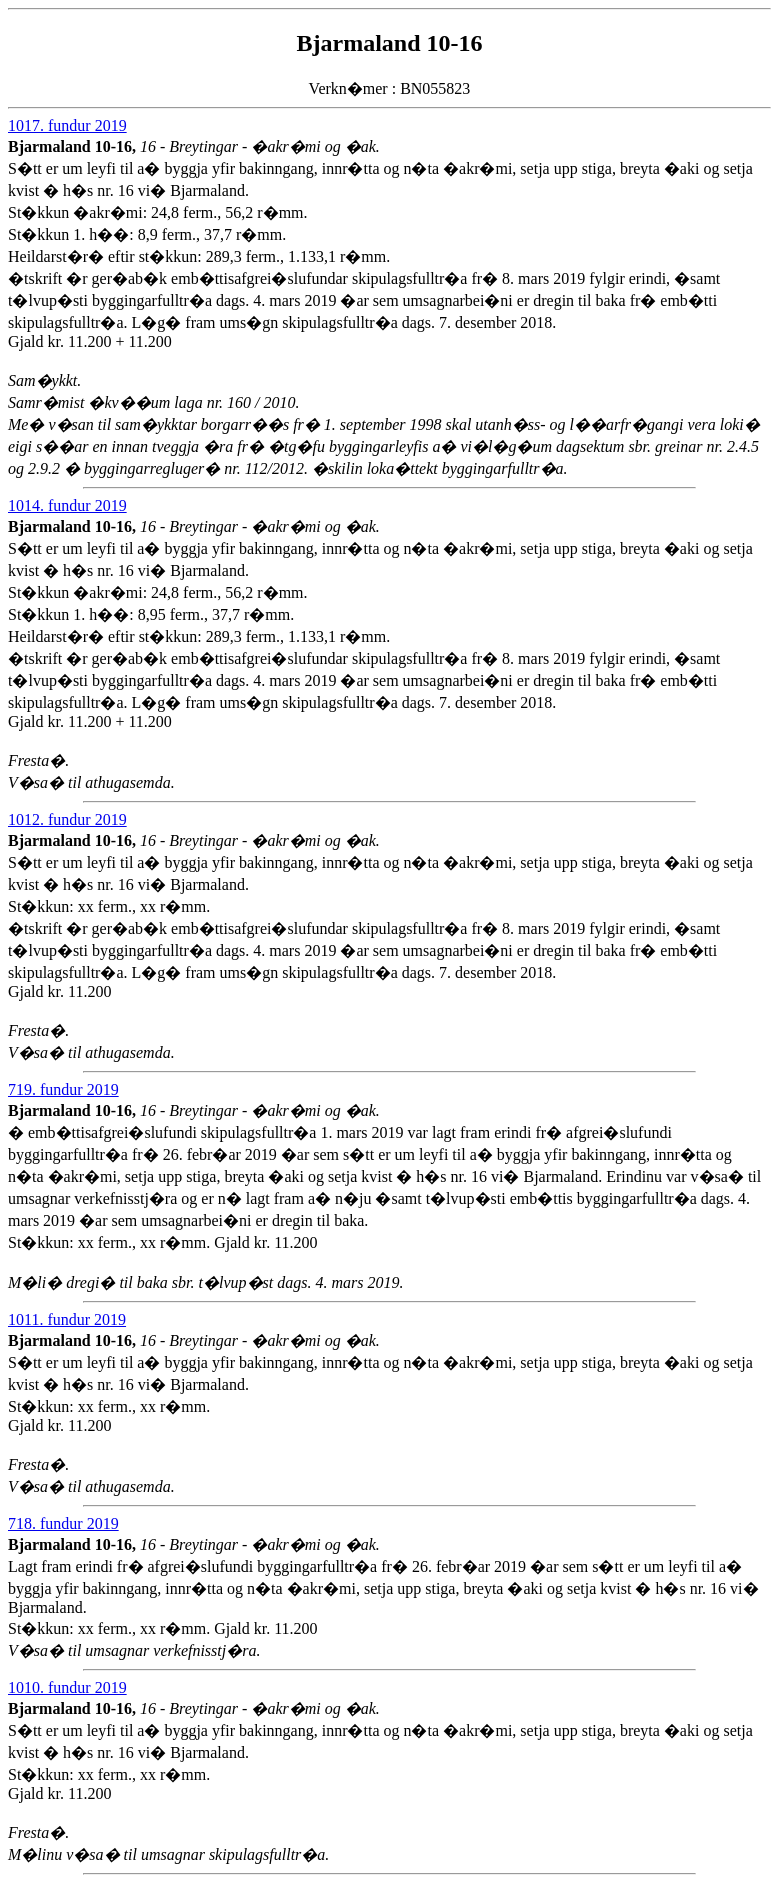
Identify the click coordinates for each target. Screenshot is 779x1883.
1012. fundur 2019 (67, 819)
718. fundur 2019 (63, 1523)
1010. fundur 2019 (67, 1687)
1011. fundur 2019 (67, 1319)
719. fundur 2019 (63, 1089)
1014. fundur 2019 (67, 505)
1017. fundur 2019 (67, 125)
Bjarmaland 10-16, (74, 146)
